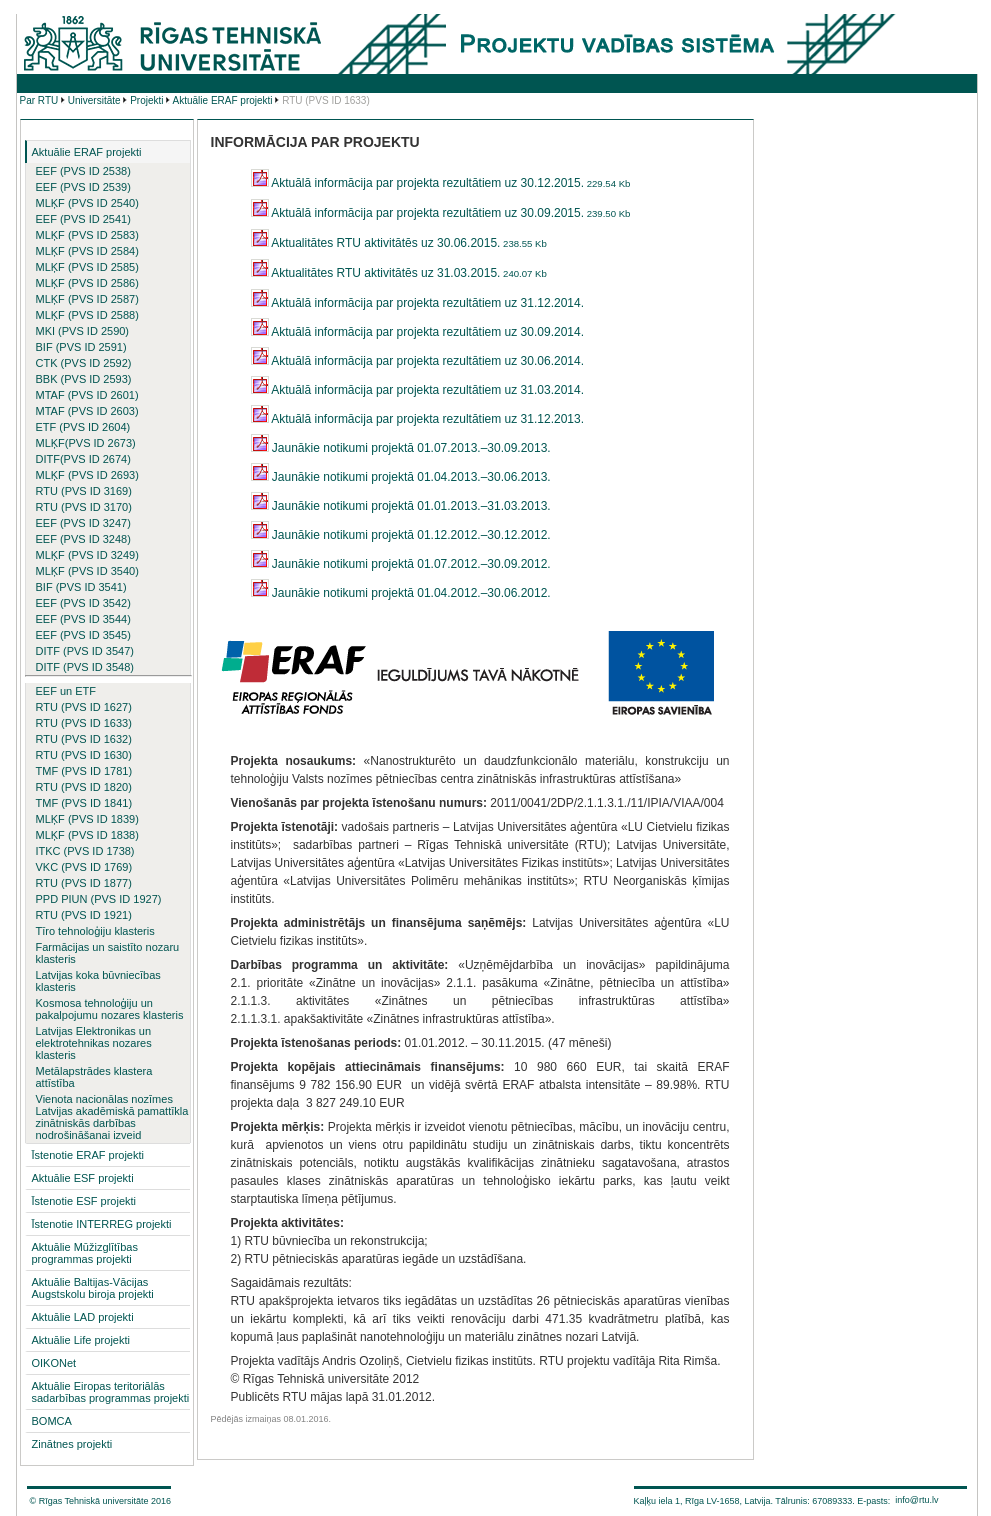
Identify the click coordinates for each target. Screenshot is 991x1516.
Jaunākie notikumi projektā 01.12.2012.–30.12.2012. (401, 535)
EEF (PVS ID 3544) (83, 619)
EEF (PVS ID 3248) (83, 539)
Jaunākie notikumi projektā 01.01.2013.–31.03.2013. (401, 506)
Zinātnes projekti (72, 1444)
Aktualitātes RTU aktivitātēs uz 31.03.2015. (399, 273)
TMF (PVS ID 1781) (84, 771)
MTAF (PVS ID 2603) (87, 411)
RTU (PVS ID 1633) (84, 723)
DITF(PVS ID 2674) (83, 459)
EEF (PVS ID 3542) (83, 603)
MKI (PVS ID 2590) (83, 331)
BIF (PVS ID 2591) (81, 347)
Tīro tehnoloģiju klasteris (95, 931)
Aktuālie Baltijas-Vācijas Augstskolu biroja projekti (93, 1288)
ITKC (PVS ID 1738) (85, 851)
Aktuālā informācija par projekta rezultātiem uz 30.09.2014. (418, 332)
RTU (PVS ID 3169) (84, 491)
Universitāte (94, 100)
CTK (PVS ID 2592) (84, 363)
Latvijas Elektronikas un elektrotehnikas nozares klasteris (94, 1043)
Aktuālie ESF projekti (83, 1178)
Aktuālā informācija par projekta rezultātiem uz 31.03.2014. (418, 390)
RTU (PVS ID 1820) (84, 787)
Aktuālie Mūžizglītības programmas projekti (85, 1253)
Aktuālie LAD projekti (83, 1317)
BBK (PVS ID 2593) (84, 379)
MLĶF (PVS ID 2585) (87, 267)
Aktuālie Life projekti (81, 1340)
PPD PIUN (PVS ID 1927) (99, 899)
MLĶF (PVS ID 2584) (87, 251)
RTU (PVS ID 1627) (84, 707)
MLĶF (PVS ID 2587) (87, 299)
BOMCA (52, 1421)
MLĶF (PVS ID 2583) (87, 235)
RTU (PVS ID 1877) (84, 883)
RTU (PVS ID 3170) (84, 507)
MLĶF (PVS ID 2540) (87, 203)
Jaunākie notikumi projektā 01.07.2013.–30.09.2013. (401, 448)
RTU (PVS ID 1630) (84, 755)
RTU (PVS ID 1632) (84, 739)
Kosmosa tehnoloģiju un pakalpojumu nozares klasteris (110, 1009)
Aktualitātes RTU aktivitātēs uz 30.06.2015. (399, 243)
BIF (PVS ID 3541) (81, 587)
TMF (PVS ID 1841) (84, 803)
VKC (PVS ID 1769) (84, 867)
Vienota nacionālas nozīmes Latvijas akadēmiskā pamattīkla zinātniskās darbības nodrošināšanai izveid (112, 1117)
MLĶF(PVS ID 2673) (86, 443)
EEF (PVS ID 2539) (83, 187)
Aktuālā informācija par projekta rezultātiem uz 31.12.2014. (418, 303)
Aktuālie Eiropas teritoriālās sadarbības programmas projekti (111, 1392)
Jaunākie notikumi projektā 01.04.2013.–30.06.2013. (401, 477)
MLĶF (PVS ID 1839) (87, 819)
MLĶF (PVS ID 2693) (87, 475)
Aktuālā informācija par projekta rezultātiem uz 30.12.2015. (441, 183)
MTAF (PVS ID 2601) (87, 395)
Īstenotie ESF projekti (84, 1201)
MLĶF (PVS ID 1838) (87, 835)
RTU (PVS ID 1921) (84, 915)
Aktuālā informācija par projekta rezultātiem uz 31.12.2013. (418, 419)
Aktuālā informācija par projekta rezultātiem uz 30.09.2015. (441, 213)
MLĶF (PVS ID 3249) (87, 555)
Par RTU (39, 100)
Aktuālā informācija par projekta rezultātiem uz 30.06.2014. (418, 361)
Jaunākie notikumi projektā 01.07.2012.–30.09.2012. (401, 564)
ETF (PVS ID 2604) (83, 427)
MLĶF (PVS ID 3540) (87, 571)
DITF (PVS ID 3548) (85, 667)
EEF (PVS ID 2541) (83, 219)
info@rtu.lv (916, 1500)
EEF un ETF (66, 691)
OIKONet (54, 1363)
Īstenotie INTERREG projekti (102, 1224)
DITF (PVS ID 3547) (85, 651)
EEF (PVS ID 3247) (83, 523)
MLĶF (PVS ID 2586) (87, 283)
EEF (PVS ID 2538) (83, 171)
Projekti (146, 100)
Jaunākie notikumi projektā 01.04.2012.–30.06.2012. (401, 593)
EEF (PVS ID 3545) (83, 635)
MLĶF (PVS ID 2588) (87, 315)
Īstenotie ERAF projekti (88, 1155)
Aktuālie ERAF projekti (223, 100)
